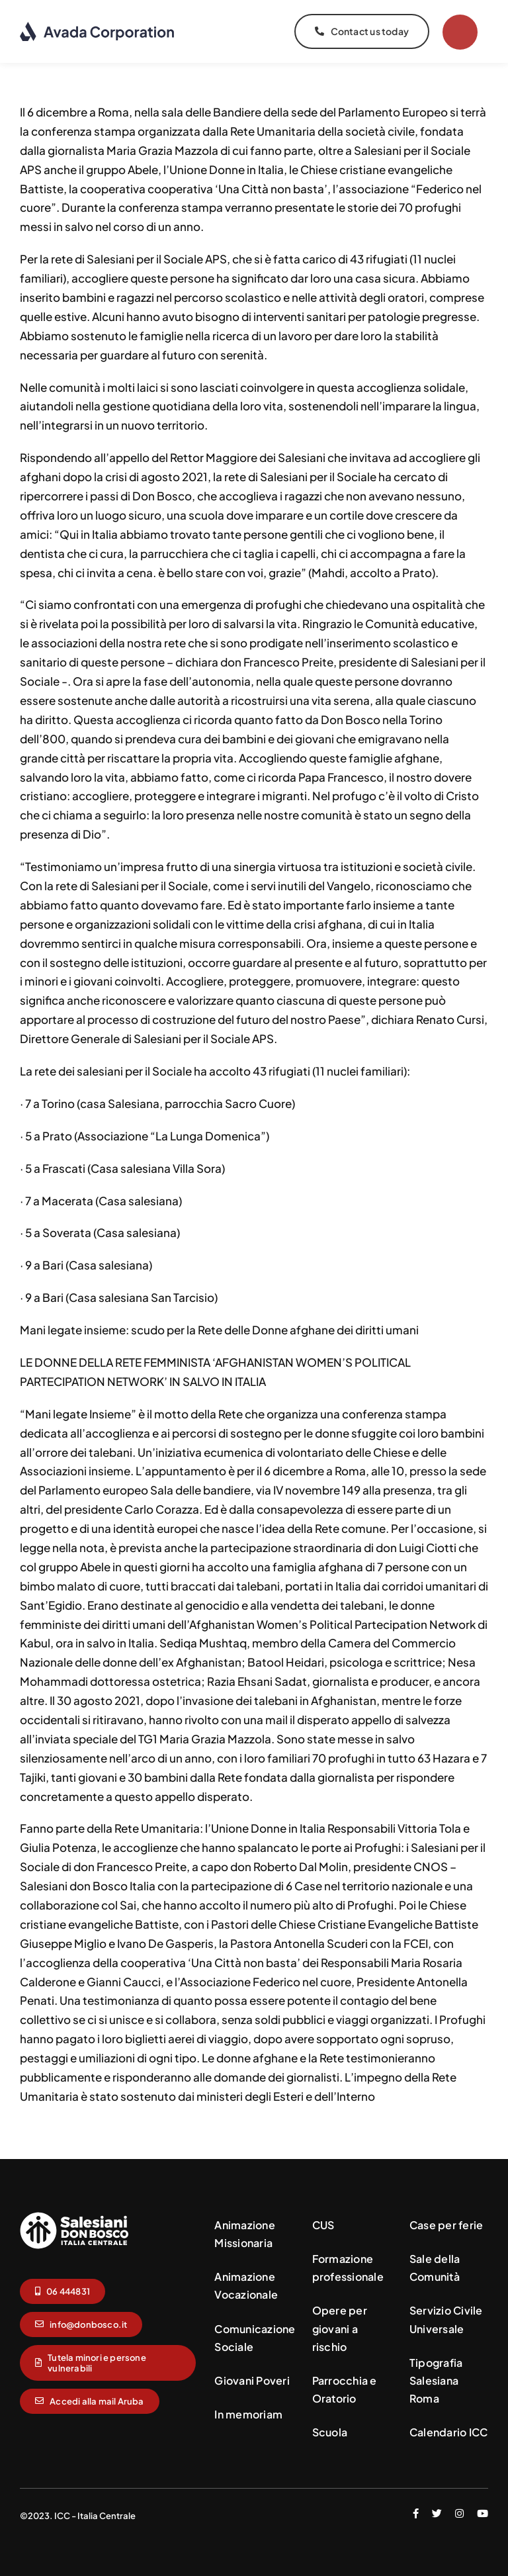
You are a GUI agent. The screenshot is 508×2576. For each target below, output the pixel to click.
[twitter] (437, 2513)
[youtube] (482, 2513)
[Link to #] (460, 32)
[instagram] (459, 2513)
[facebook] (416, 2513)
